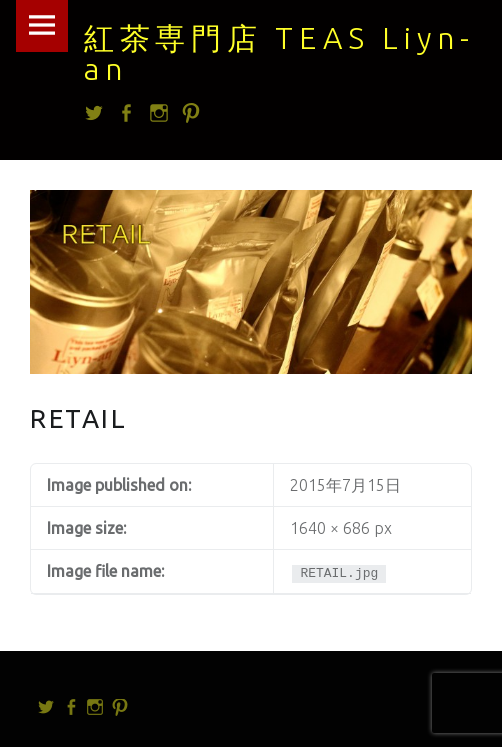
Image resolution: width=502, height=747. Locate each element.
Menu (42, 26)
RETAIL (79, 418)
